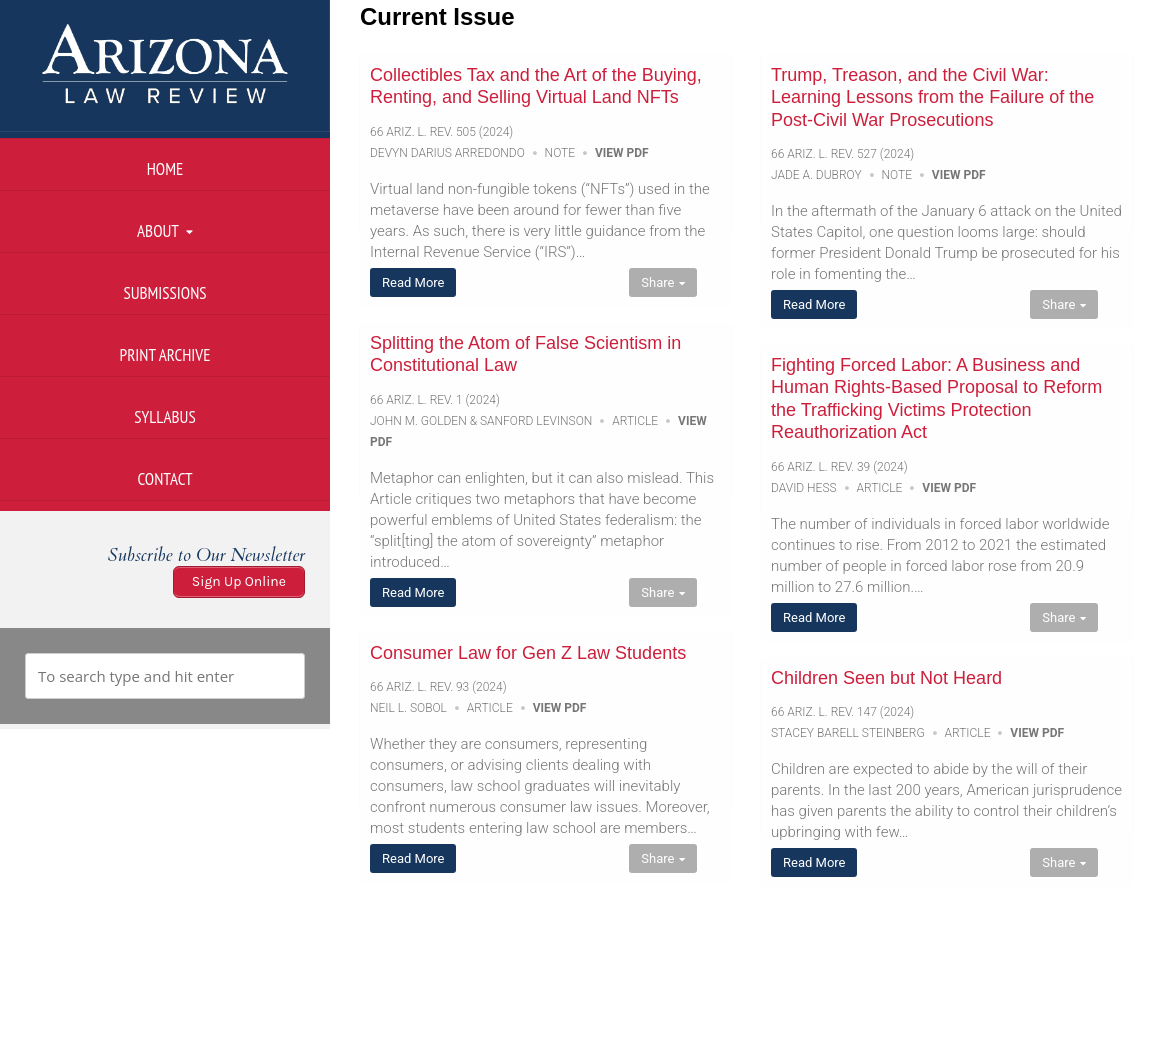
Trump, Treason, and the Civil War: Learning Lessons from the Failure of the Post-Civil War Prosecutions (932, 97)
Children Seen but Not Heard (886, 678)
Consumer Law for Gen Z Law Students (528, 653)
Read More (413, 282)
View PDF (622, 153)
